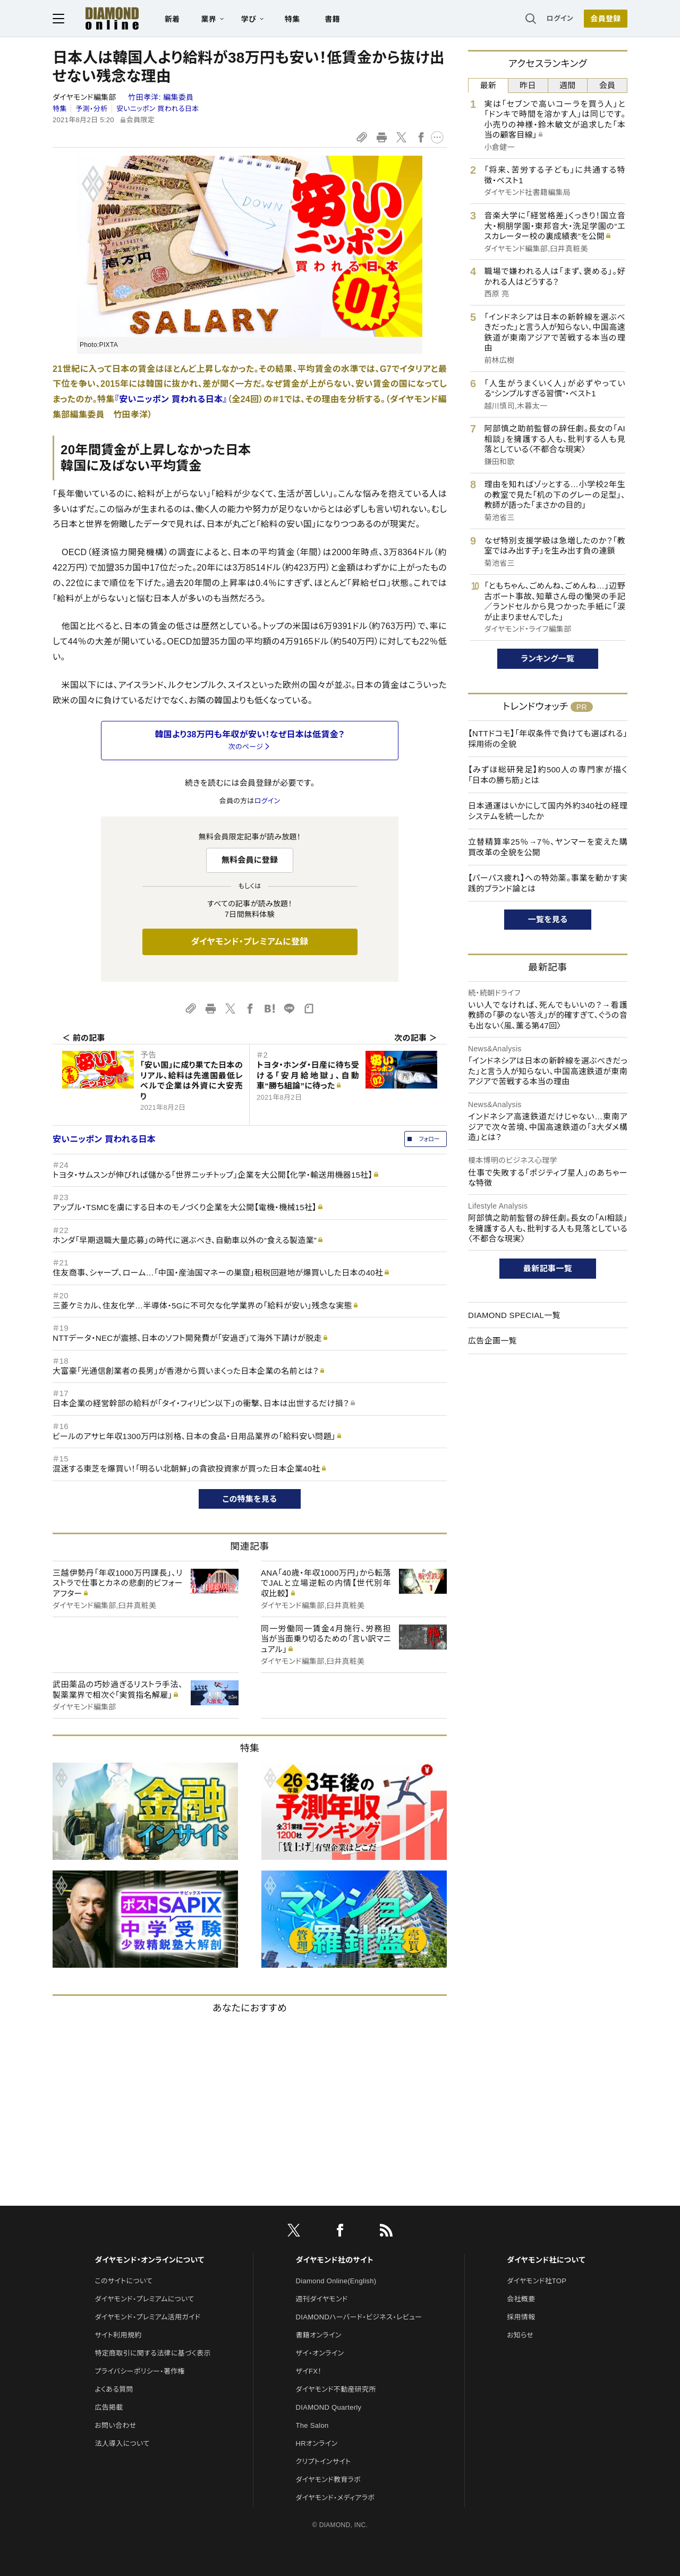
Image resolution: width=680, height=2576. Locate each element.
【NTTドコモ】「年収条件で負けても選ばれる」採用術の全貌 (547, 739)
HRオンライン (317, 2443)
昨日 (528, 85)
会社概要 (521, 2299)
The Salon (312, 2425)
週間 (567, 85)
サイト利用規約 (118, 2335)
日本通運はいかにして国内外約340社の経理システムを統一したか (547, 811)
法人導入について (122, 2443)
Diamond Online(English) (336, 2281)
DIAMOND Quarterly (329, 2407)
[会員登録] (605, 19)
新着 (172, 19)
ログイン (560, 18)
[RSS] (386, 2232)
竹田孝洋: (160, 97)
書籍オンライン (319, 2335)
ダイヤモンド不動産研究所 (336, 2389)
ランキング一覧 (548, 658)
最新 (488, 85)
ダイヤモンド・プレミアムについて (144, 2299)
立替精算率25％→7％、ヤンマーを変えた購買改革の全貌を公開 (547, 847)
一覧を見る (548, 919)
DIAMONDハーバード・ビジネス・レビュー (359, 2317)
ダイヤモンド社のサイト (334, 2260)
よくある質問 (114, 2389)
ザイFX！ (309, 2371)
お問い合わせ (115, 2425)
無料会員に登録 (250, 859)
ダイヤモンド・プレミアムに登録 (249, 941)
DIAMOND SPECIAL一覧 (514, 1315)
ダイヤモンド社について (546, 2260)
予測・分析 (91, 109)
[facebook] (340, 2232)
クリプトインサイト (323, 2462)
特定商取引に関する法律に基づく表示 (152, 2353)
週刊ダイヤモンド (322, 2299)
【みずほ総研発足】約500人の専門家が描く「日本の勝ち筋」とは (547, 775)
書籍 (332, 19)
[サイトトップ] (101, 18)
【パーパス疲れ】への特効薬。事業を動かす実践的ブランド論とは (547, 883)
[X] (294, 2232)
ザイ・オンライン (320, 2353)
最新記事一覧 (547, 1268)
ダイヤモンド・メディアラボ (335, 2498)
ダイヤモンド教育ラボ (328, 2480)
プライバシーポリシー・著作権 (140, 2371)
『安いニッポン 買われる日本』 (171, 399)
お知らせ (520, 2335)
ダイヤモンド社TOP (536, 2281)
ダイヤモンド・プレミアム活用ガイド (147, 2317)
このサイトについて (123, 2281)
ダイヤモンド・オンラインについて (149, 2260)
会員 (607, 85)
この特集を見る (250, 1498)
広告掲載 (109, 2407)
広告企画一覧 (492, 1340)
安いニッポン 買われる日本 (157, 109)
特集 (292, 19)
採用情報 (521, 2317)
